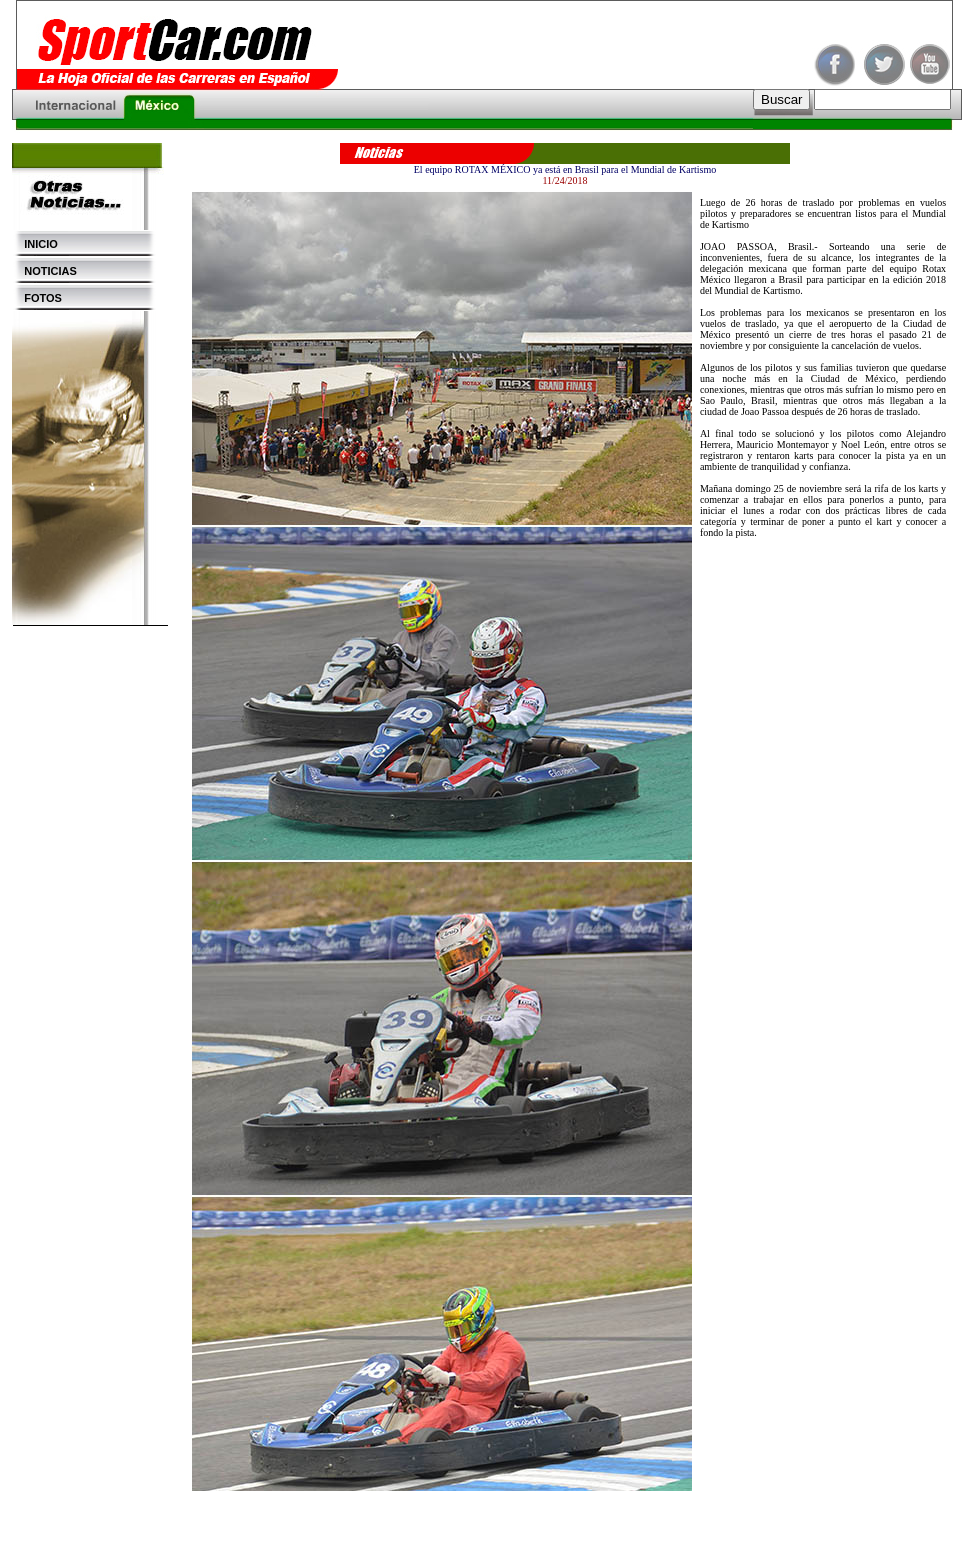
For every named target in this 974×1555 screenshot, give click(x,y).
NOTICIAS (44, 271)
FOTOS (37, 298)
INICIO (35, 244)
